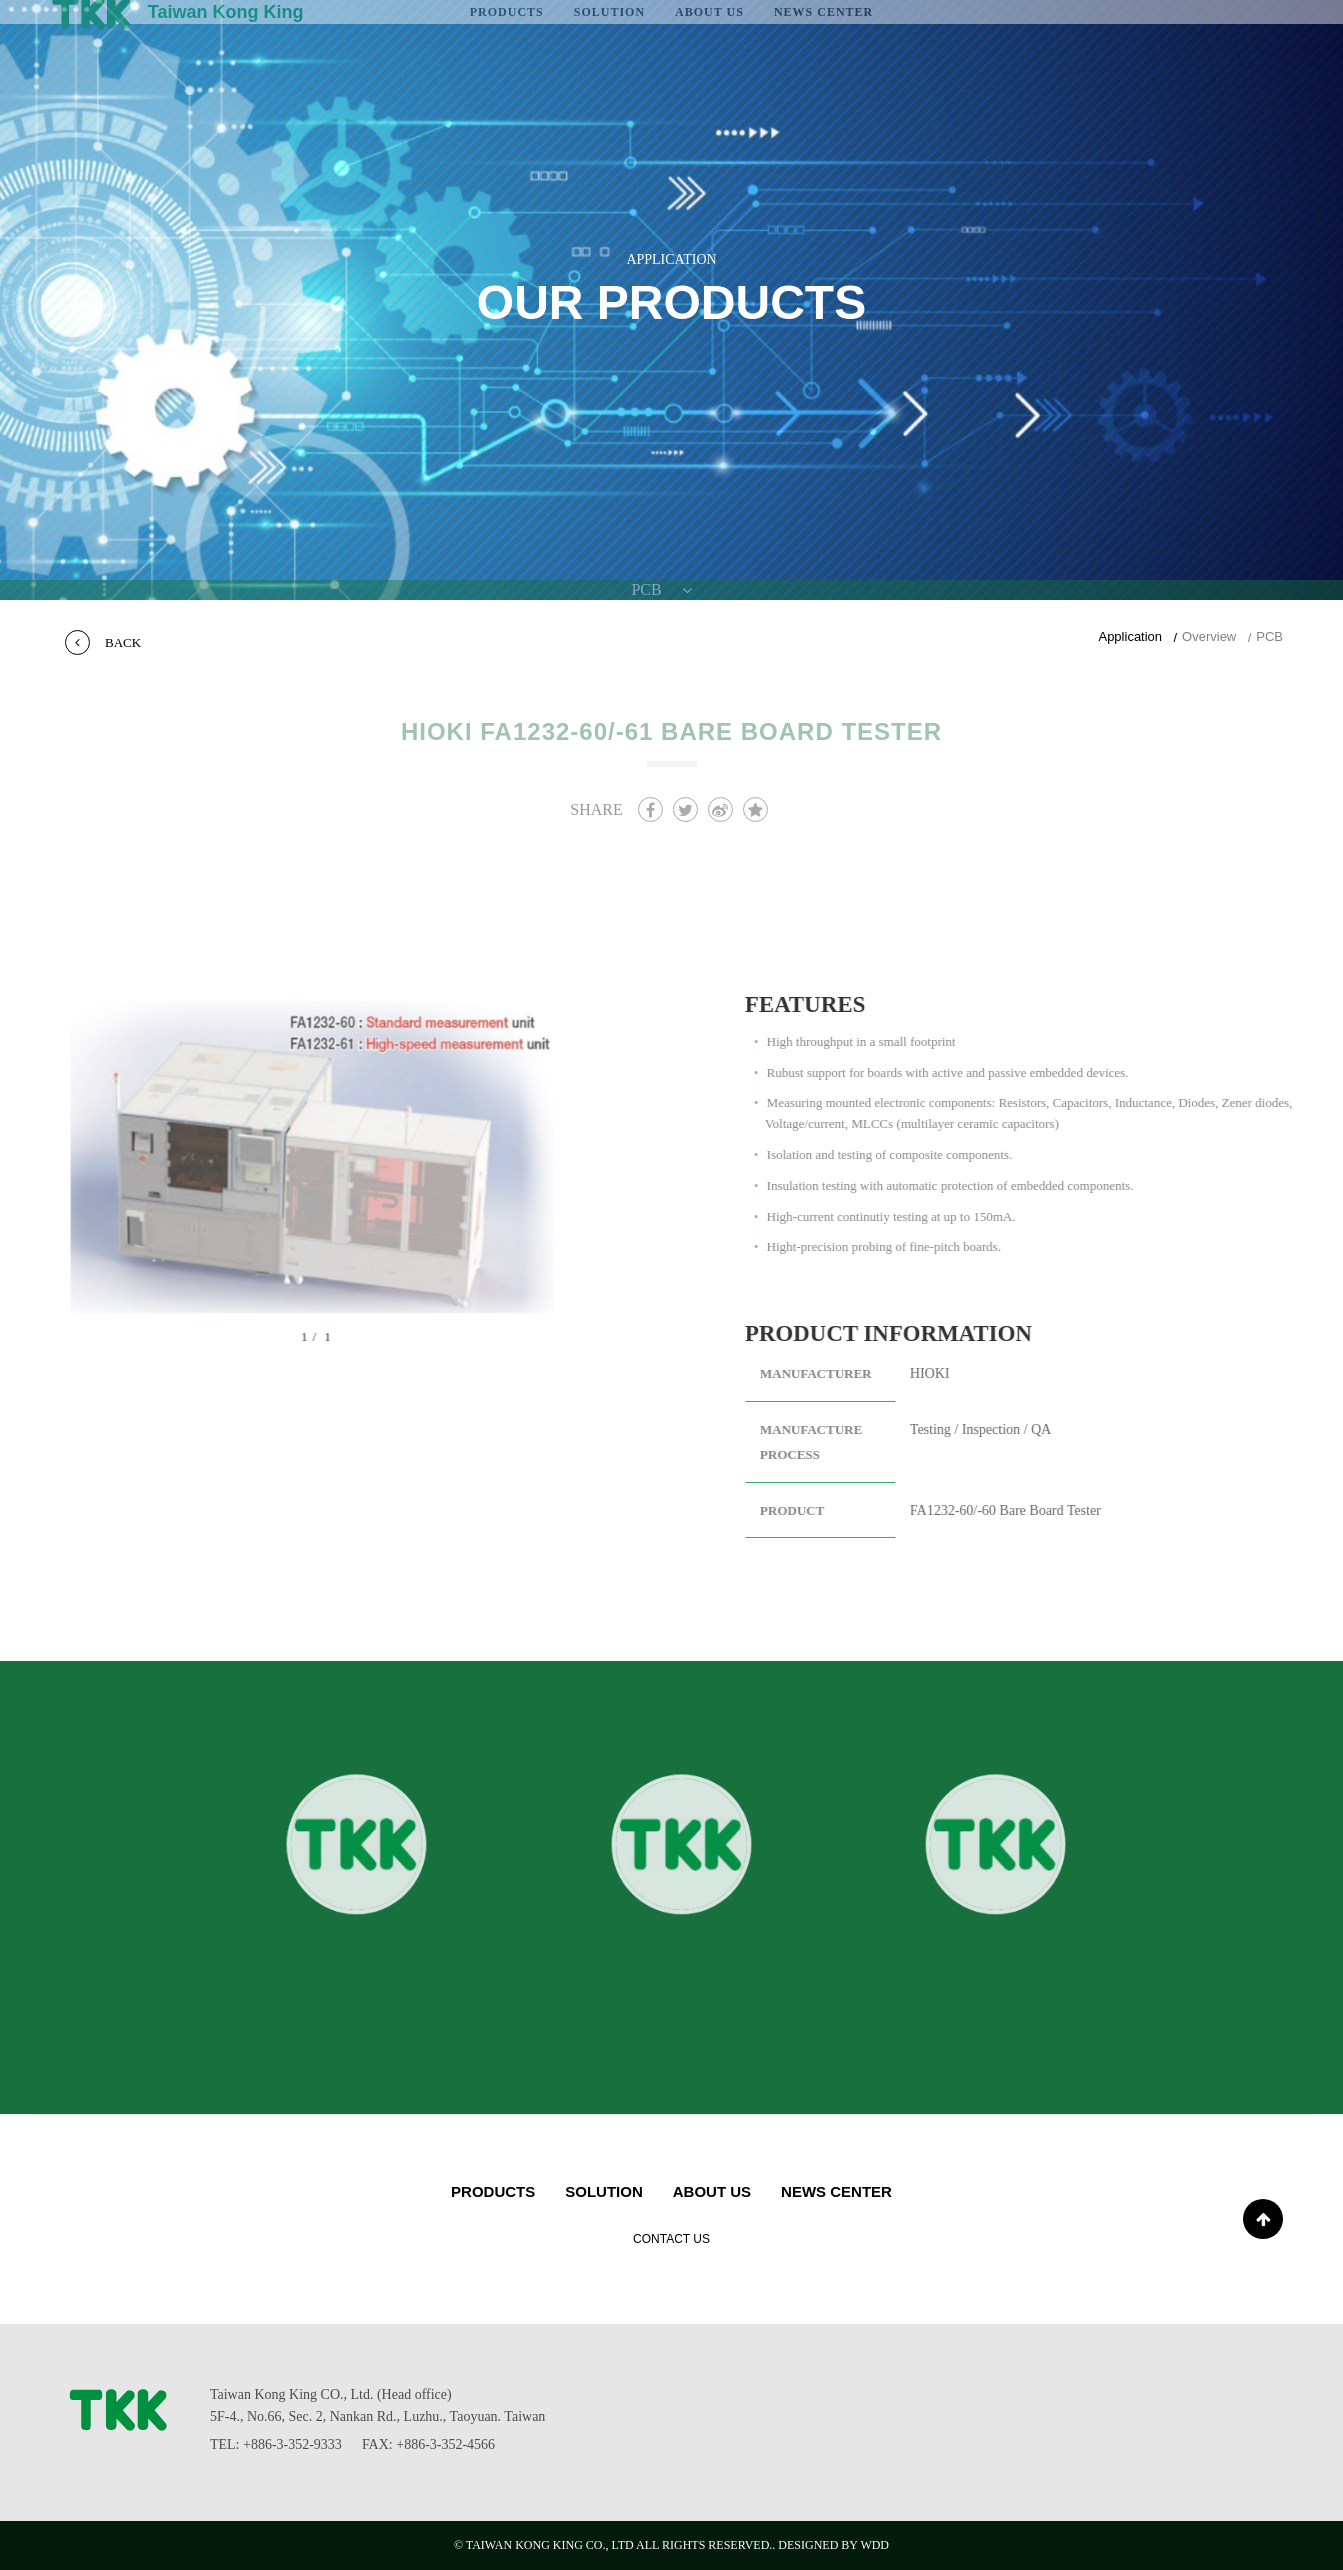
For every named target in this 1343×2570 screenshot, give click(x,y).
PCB (1269, 636)
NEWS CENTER (836, 2191)
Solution (604, 2191)
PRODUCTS (493, 2191)
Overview (1209, 636)
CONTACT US (671, 2239)
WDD (874, 2545)
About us (712, 2191)
